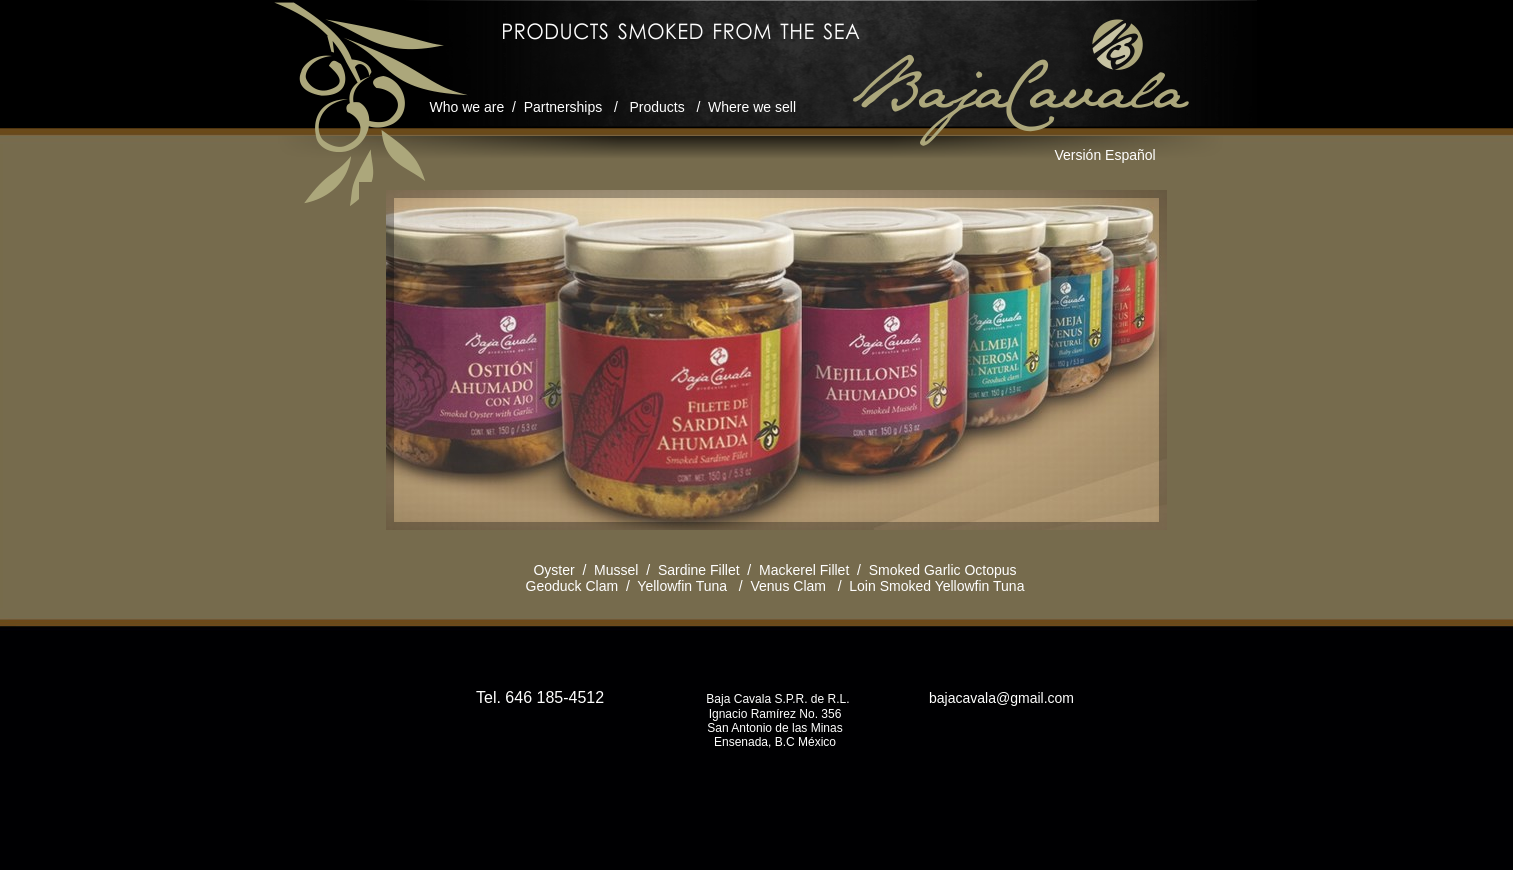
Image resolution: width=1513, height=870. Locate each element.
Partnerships (563, 107)
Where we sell (752, 107)
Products (656, 107)
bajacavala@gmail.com (999, 698)
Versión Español (1105, 155)
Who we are (467, 107)
